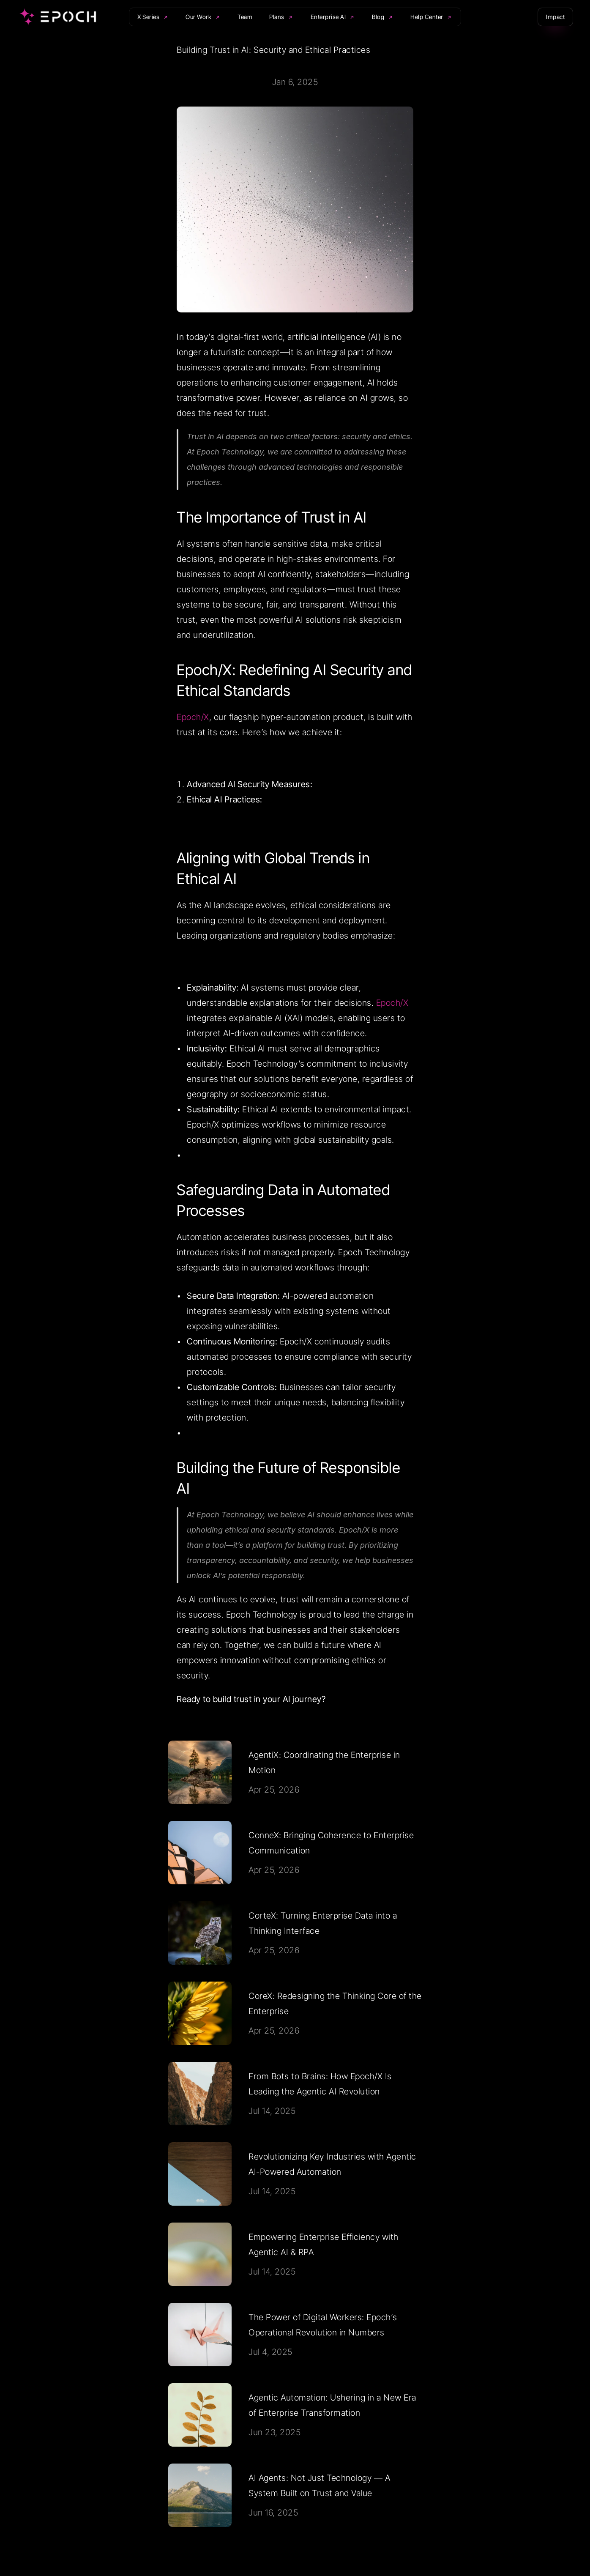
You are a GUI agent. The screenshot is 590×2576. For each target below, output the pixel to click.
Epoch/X (193, 717)
